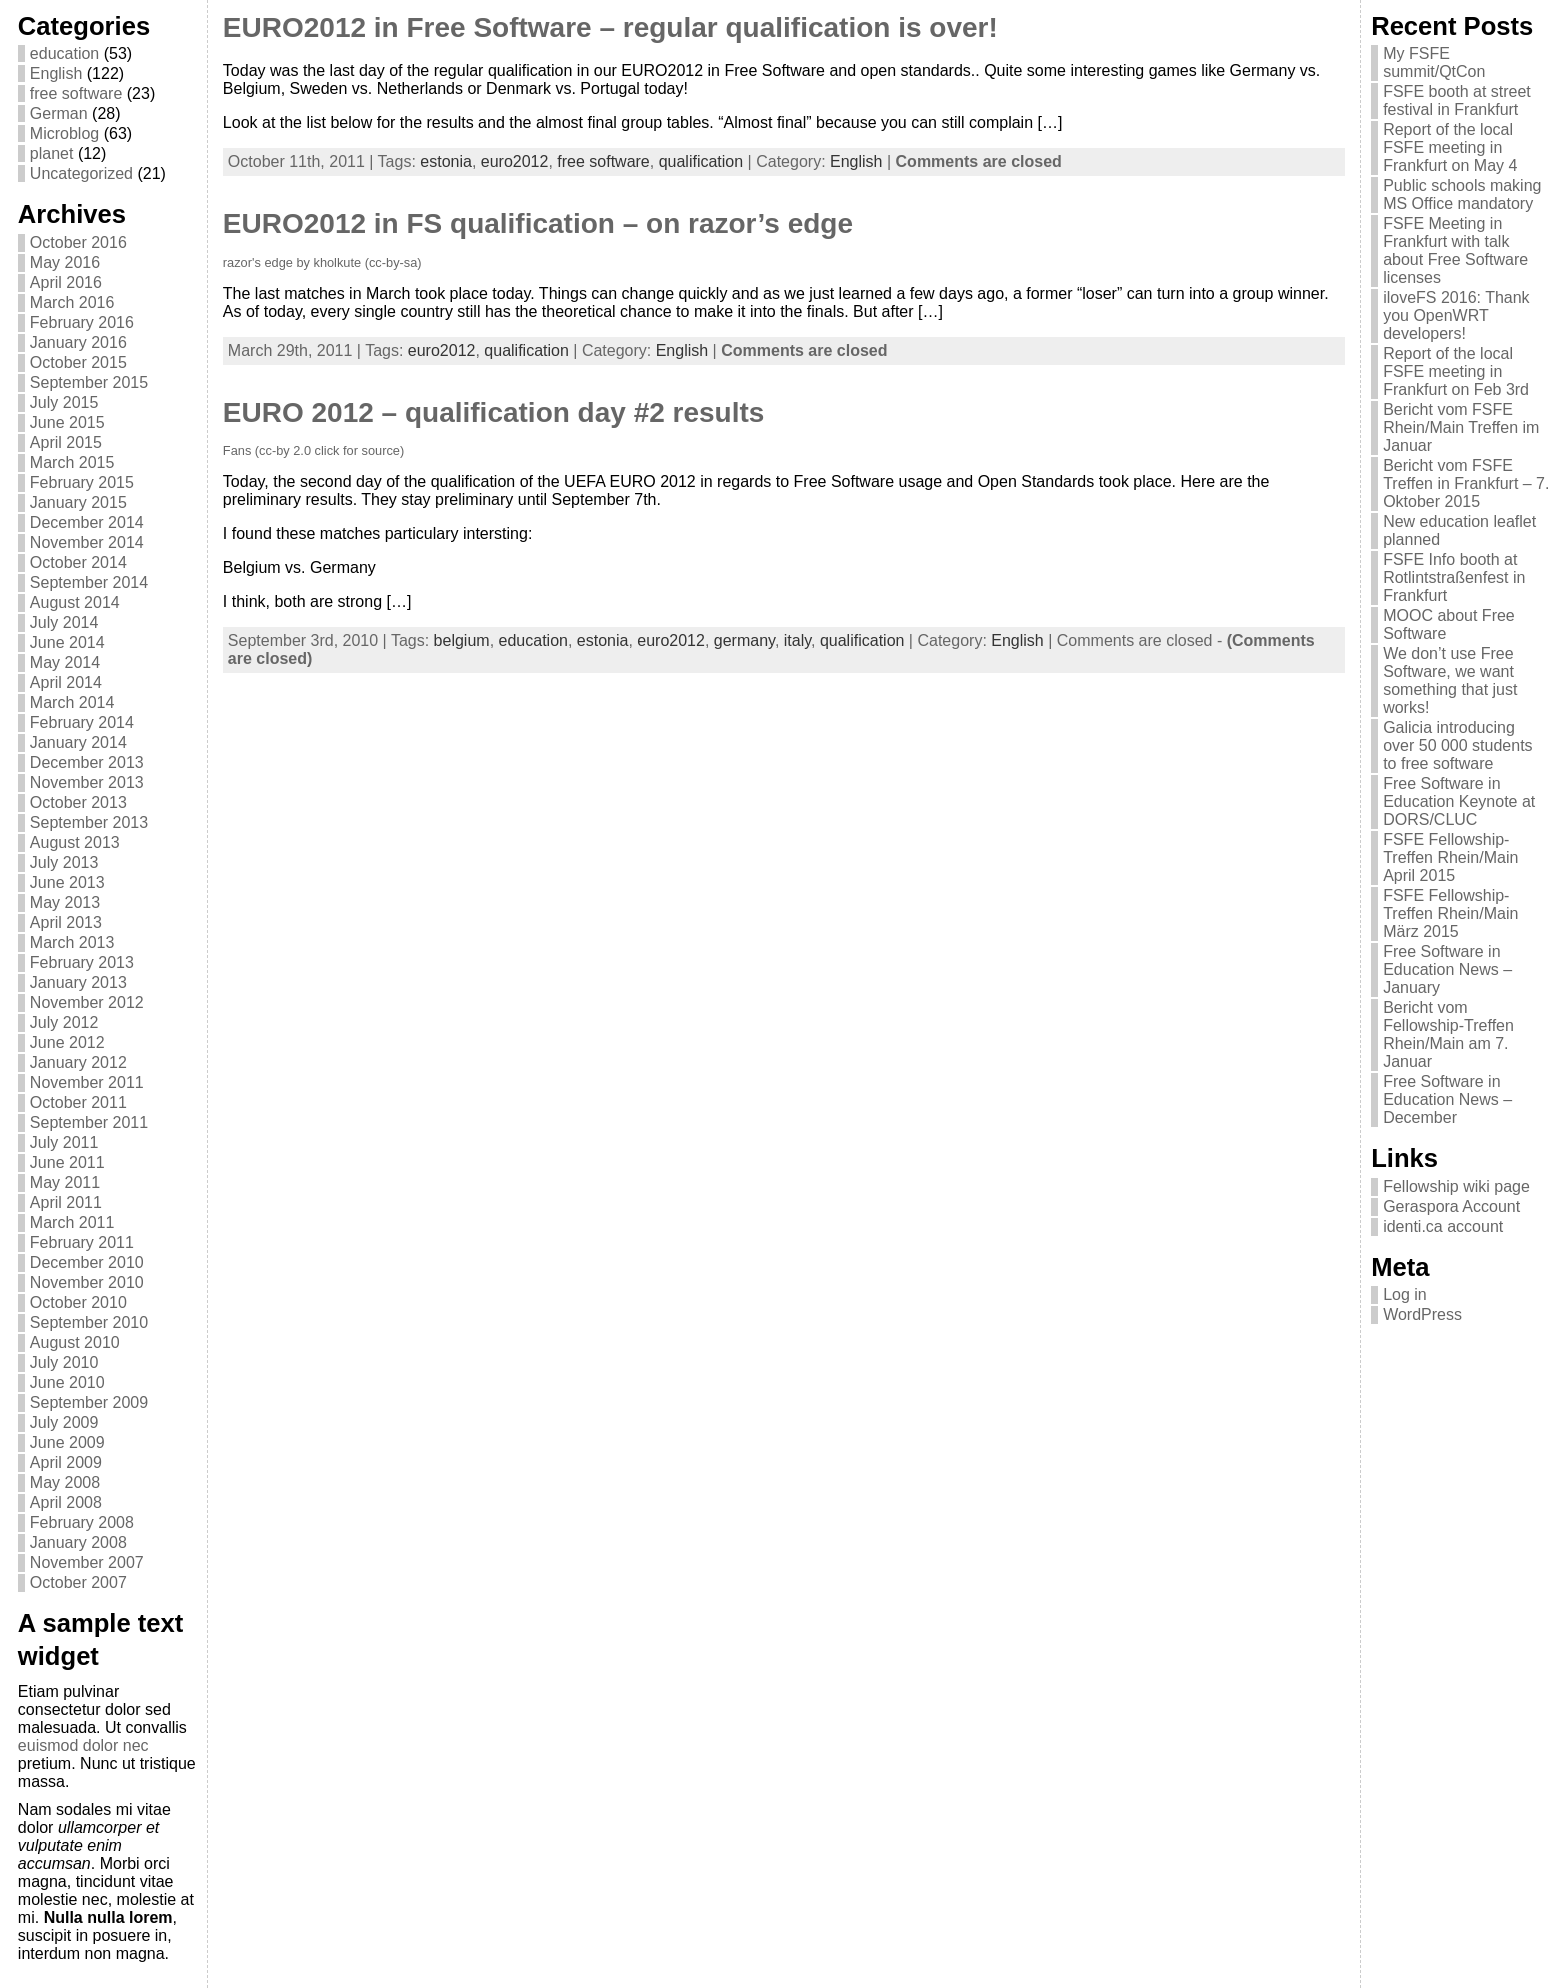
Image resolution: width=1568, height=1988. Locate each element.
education (64, 53)
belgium (462, 640)
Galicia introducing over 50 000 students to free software (1457, 745)
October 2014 (78, 562)
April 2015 (66, 442)
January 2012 (78, 1062)
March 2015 (72, 462)
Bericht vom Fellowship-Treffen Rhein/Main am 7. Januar (1448, 1034)
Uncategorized (81, 173)
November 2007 (87, 1562)
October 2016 (78, 242)
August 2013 (75, 842)
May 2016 (65, 262)
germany (744, 640)
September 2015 (89, 382)
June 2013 (67, 882)
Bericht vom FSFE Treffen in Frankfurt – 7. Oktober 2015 (1466, 483)
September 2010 (89, 1322)
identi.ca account (1443, 1226)
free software (76, 93)
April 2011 (66, 1202)
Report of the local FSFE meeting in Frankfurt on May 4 (1450, 147)
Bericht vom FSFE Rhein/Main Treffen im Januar (1461, 427)
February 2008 (82, 1522)
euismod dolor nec (83, 1745)
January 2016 (78, 342)
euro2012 (515, 161)
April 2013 (66, 922)
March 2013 (72, 942)
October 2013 (78, 802)
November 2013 (87, 782)
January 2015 (78, 502)
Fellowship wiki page (1456, 1186)
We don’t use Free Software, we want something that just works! (1450, 680)
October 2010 (78, 1302)
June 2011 (67, 1162)
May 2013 (65, 902)
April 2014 (66, 682)
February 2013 (82, 962)
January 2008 (78, 1542)
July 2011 (64, 1142)
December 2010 (87, 1262)
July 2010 (64, 1362)
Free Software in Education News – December (1447, 1099)
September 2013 (89, 822)
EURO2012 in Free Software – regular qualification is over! (610, 27)
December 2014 (87, 522)
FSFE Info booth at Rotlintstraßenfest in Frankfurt (1454, 577)
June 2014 (67, 642)
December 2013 (87, 762)
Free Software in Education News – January (1447, 969)
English (56, 73)
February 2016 (82, 322)
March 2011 (72, 1222)
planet (52, 153)
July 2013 (64, 862)
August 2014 (75, 602)
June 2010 (67, 1382)
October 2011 (78, 1102)
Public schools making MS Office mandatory (1462, 194)
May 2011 (65, 1182)
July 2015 (64, 402)
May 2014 (65, 662)
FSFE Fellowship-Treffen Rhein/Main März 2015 (1450, 913)
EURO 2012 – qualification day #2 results (494, 412)
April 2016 (66, 282)
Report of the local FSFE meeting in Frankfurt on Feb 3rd (1456, 371)
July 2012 (64, 1022)
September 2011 (89, 1122)
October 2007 (78, 1582)
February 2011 (82, 1242)
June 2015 (67, 422)
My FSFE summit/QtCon (1434, 62)
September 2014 (89, 582)
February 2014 (82, 722)
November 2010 (87, 1282)
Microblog (64, 133)
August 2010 (75, 1342)
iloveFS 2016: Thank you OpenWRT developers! (1456, 315)
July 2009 (64, 1422)
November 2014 (87, 542)
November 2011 (87, 1082)
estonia (446, 161)
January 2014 (78, 742)
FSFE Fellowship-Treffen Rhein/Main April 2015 (1450, 857)
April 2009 (66, 1462)
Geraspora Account (1451, 1206)
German (59, 113)
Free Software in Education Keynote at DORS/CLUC (1459, 801)
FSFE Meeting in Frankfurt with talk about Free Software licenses (1455, 250)
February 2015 (82, 482)
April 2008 (66, 1502)
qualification (701, 161)
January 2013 (78, 982)
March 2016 (72, 302)
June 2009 (67, 1442)
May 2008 (65, 1482)
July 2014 (64, 622)
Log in (1405, 1294)
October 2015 (78, 362)
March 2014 (72, 702)
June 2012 (67, 1042)
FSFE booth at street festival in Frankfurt (1457, 100)
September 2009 (89, 1402)
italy (797, 640)
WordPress (1422, 1314)
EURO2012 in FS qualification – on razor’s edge (538, 223)
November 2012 (87, 1002)
